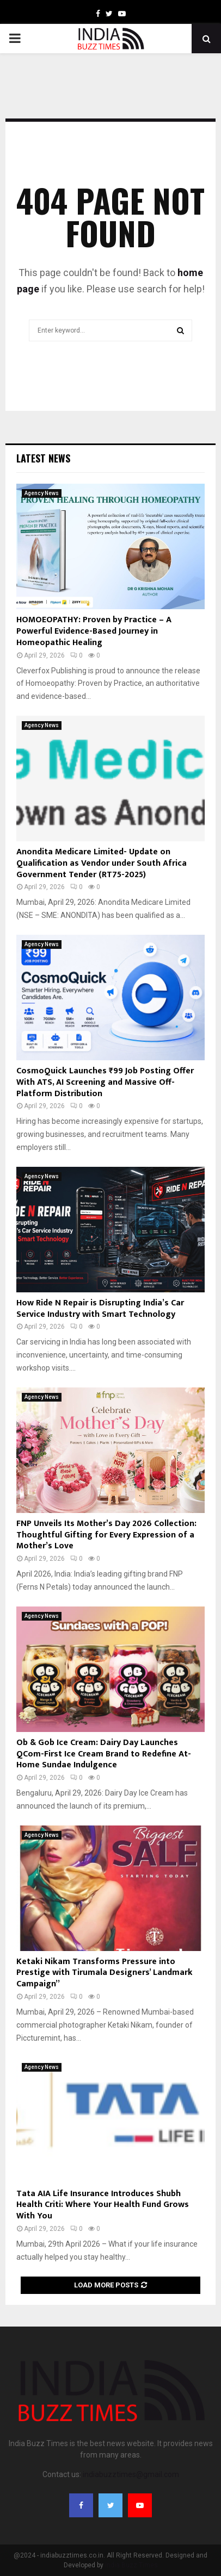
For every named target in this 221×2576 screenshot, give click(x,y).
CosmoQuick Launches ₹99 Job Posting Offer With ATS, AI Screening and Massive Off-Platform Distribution (105, 1082)
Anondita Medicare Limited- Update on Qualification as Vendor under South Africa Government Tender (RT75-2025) (101, 863)
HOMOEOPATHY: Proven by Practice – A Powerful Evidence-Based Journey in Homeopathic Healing (93, 631)
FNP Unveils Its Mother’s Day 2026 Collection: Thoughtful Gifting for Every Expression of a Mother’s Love (106, 1535)
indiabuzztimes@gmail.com (131, 2474)
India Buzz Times (131, 2565)
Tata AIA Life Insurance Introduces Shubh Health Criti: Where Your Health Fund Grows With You (102, 2205)
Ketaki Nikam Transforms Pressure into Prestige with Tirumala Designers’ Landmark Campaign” (104, 1973)
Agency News (41, 493)
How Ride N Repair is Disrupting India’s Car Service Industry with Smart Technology (100, 1309)
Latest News (43, 458)
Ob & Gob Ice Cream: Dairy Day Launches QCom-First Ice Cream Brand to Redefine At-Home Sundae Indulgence (103, 1754)
